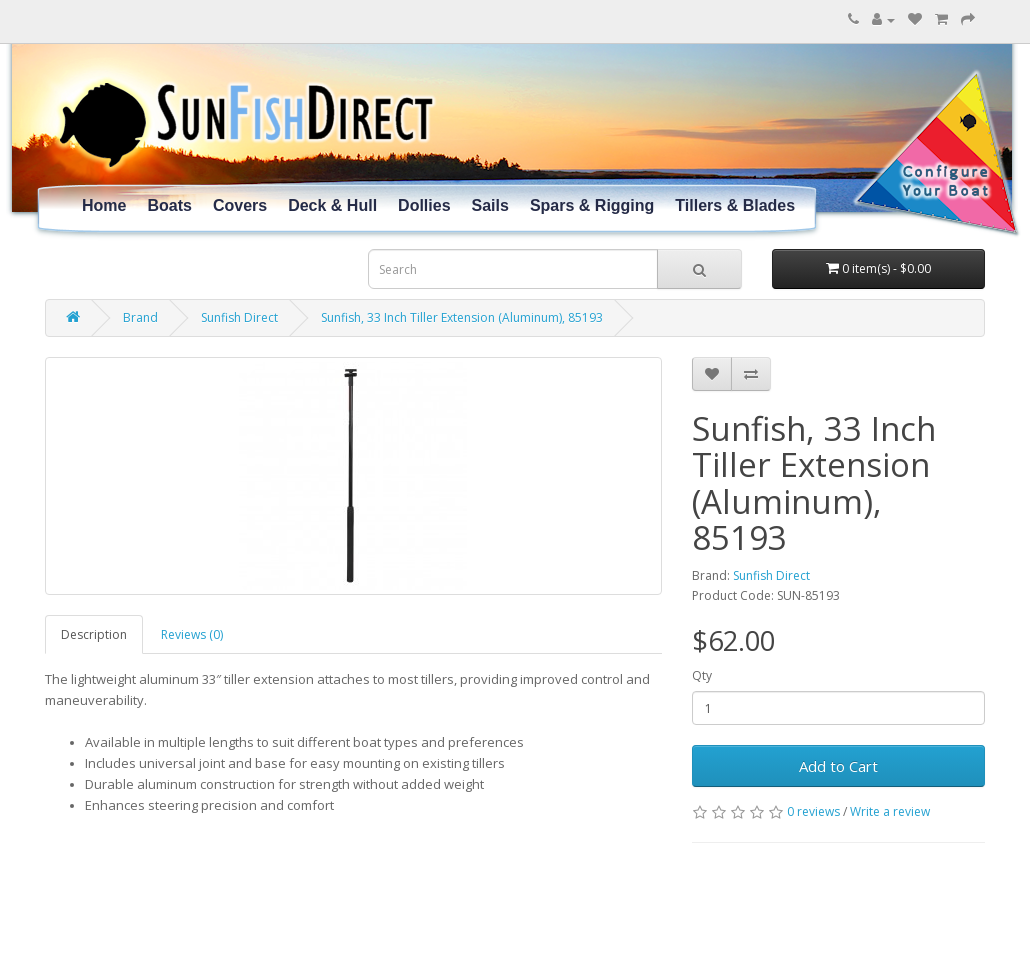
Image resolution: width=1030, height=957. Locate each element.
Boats (169, 205)
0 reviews (813, 811)
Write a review (890, 811)
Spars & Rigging (592, 205)
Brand (140, 317)
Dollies (424, 205)
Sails (490, 205)
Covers (240, 205)
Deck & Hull (332, 205)
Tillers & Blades (735, 205)
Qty (702, 675)
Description (94, 634)
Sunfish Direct (239, 317)
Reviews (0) (192, 634)
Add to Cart (838, 766)
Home (104, 205)
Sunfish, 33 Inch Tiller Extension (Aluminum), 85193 (462, 317)
